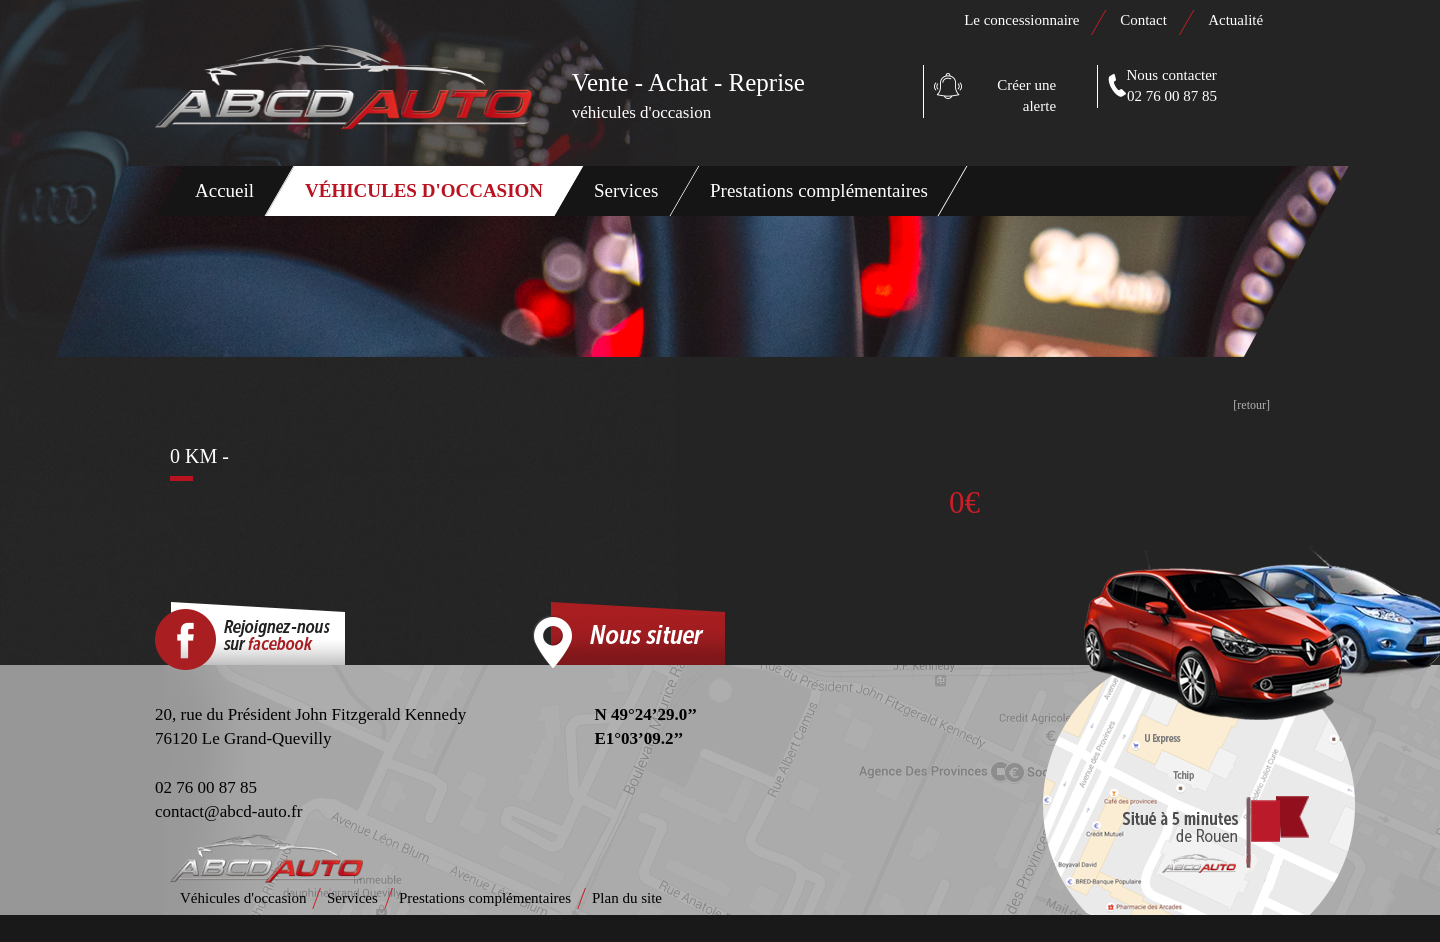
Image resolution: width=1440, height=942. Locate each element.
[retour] (1251, 405)
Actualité (1235, 20)
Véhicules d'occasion (424, 190)
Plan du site (627, 898)
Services (626, 190)
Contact (1144, 20)
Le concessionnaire (1021, 20)
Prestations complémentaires (819, 190)
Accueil (224, 190)
